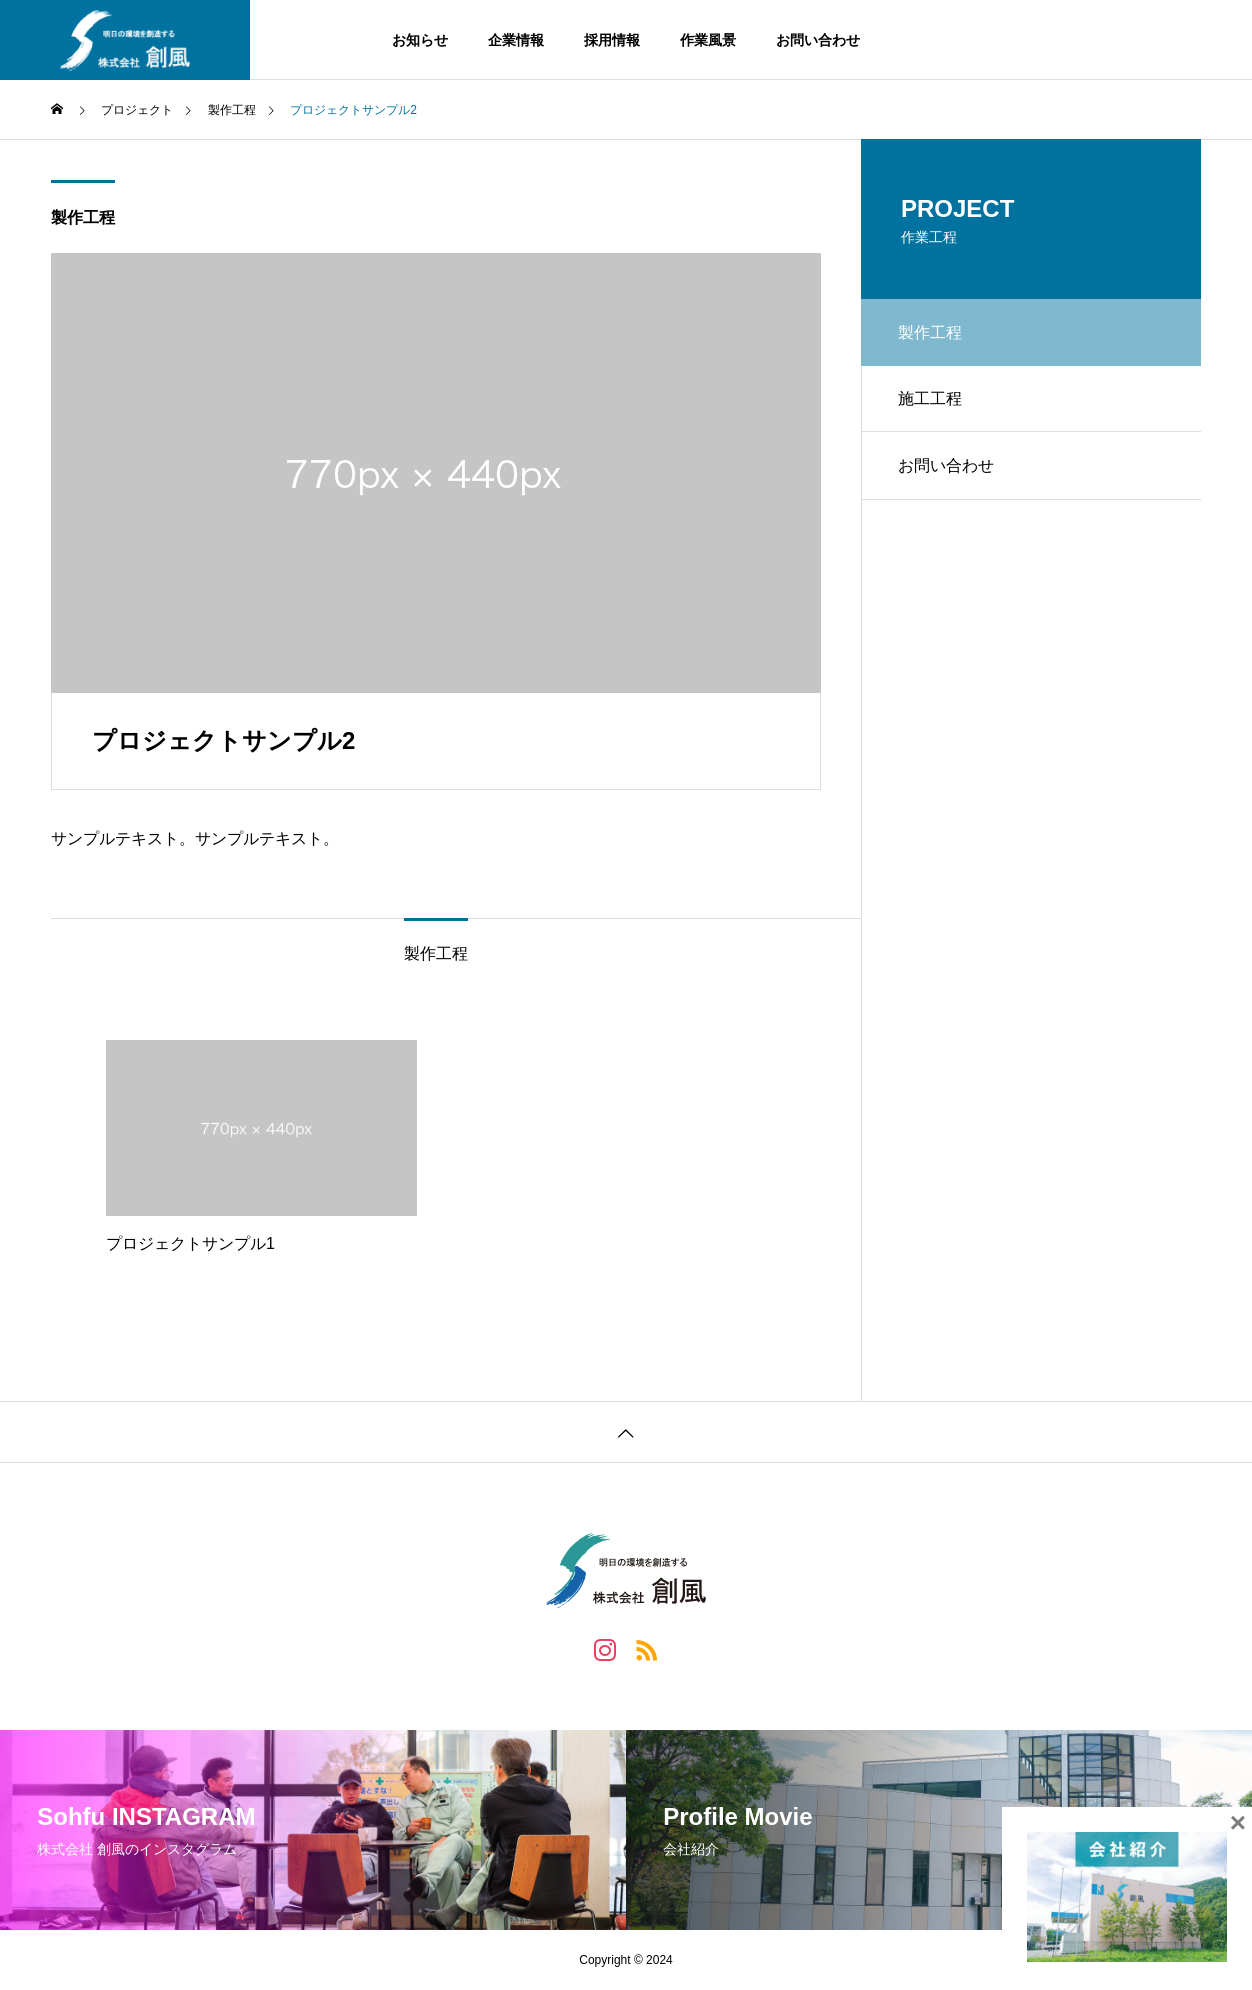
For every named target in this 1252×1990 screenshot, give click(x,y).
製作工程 (83, 217)
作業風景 (708, 40)
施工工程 (933, 402)
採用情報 (612, 40)
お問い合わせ (818, 40)
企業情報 (516, 40)
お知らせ (420, 40)
